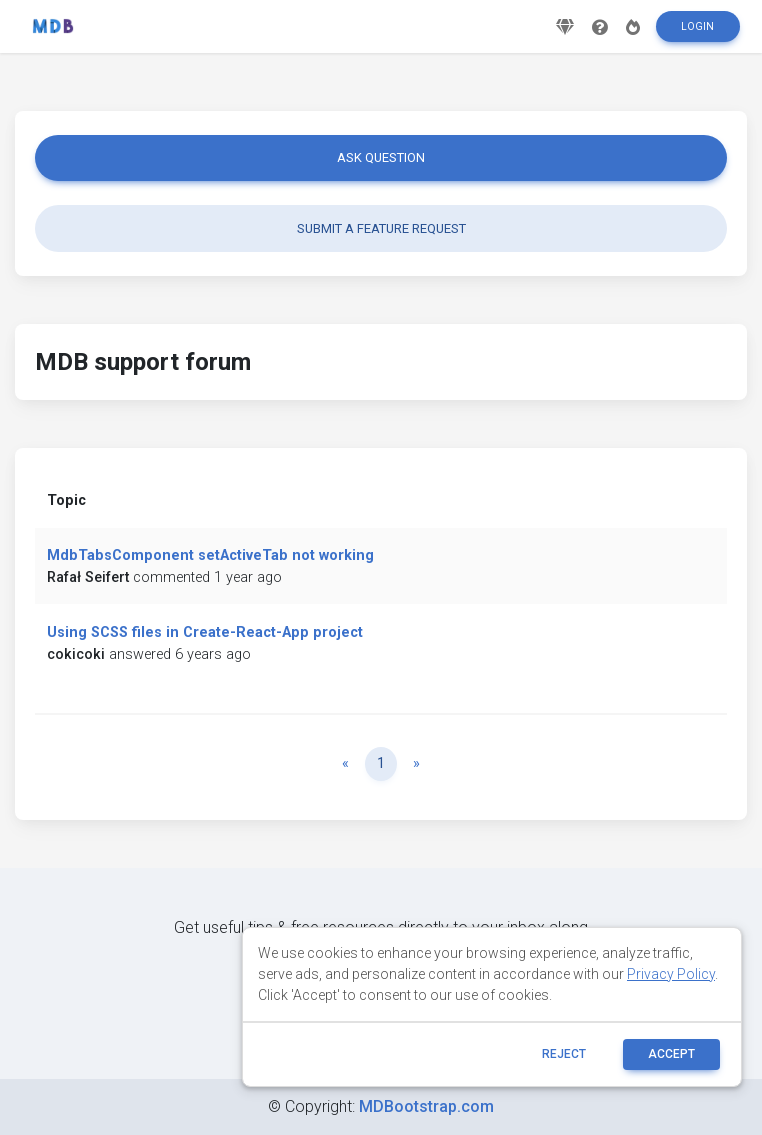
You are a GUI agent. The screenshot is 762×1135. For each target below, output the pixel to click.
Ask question (381, 157)
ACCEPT (671, 1054)
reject (564, 1054)
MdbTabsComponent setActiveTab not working (210, 555)
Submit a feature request (381, 228)
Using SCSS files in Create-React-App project (205, 632)
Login (697, 33)
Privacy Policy (671, 974)
